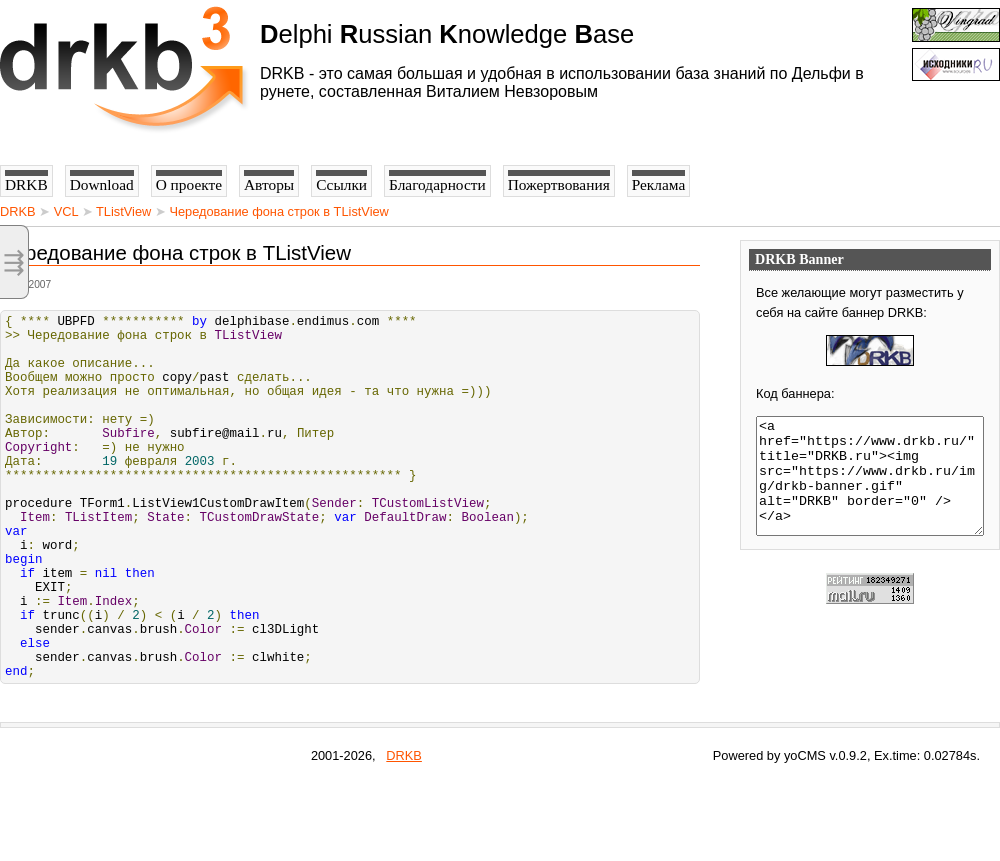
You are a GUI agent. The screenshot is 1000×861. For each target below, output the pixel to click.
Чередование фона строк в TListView (278, 211)
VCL (66, 211)
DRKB (18, 211)
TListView (123, 211)
